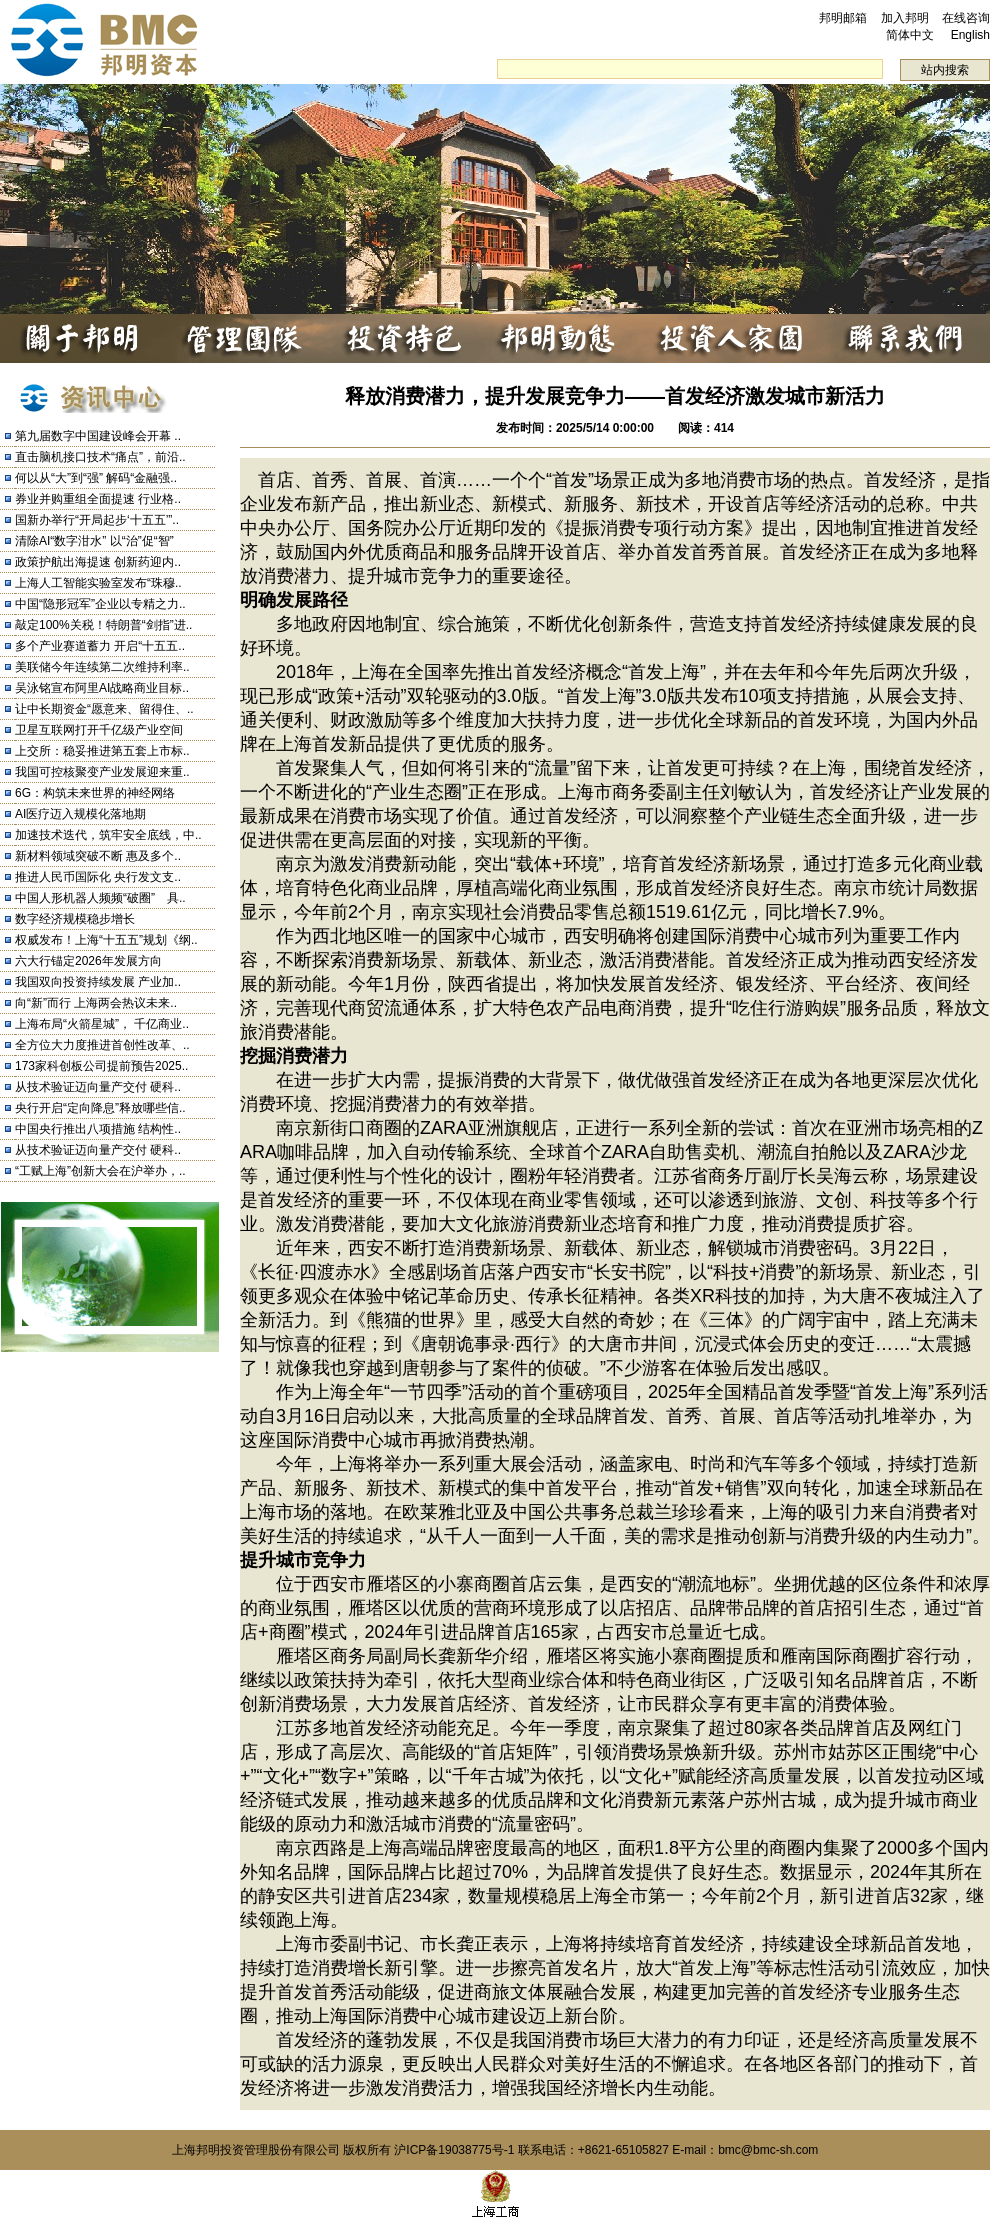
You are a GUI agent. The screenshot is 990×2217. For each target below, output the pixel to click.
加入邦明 (905, 18)
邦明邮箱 (843, 18)
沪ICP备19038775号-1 (454, 2150)
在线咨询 (966, 18)
